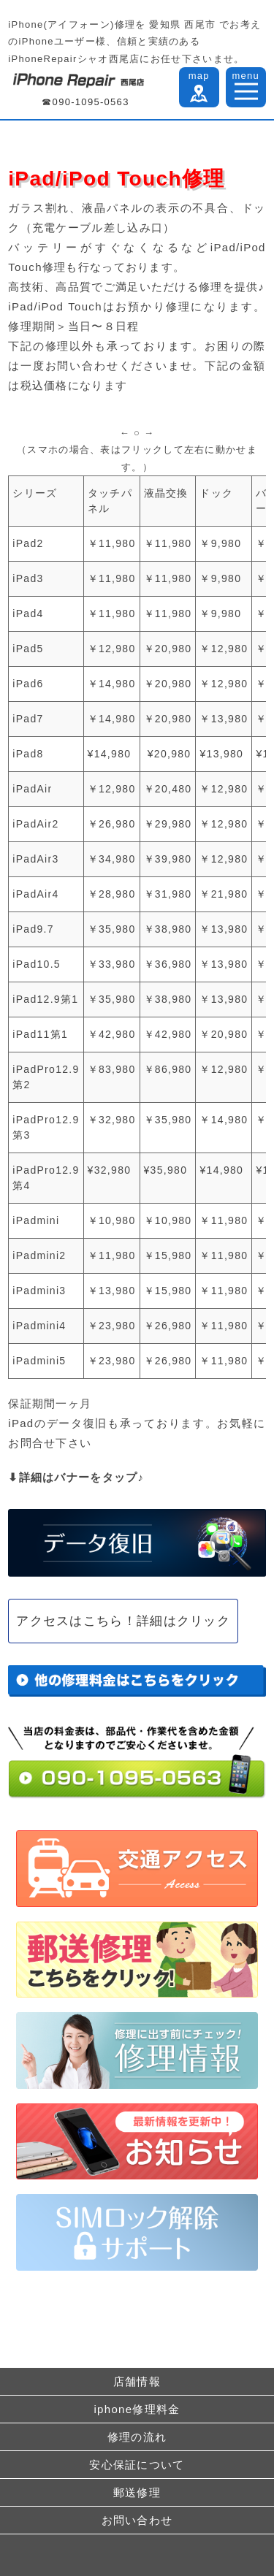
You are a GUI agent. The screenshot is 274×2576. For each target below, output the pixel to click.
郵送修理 (137, 2492)
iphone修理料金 (137, 2409)
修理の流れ (137, 2437)
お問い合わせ (137, 2520)
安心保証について (136, 2464)
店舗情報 (137, 2381)
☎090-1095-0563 (85, 101)
